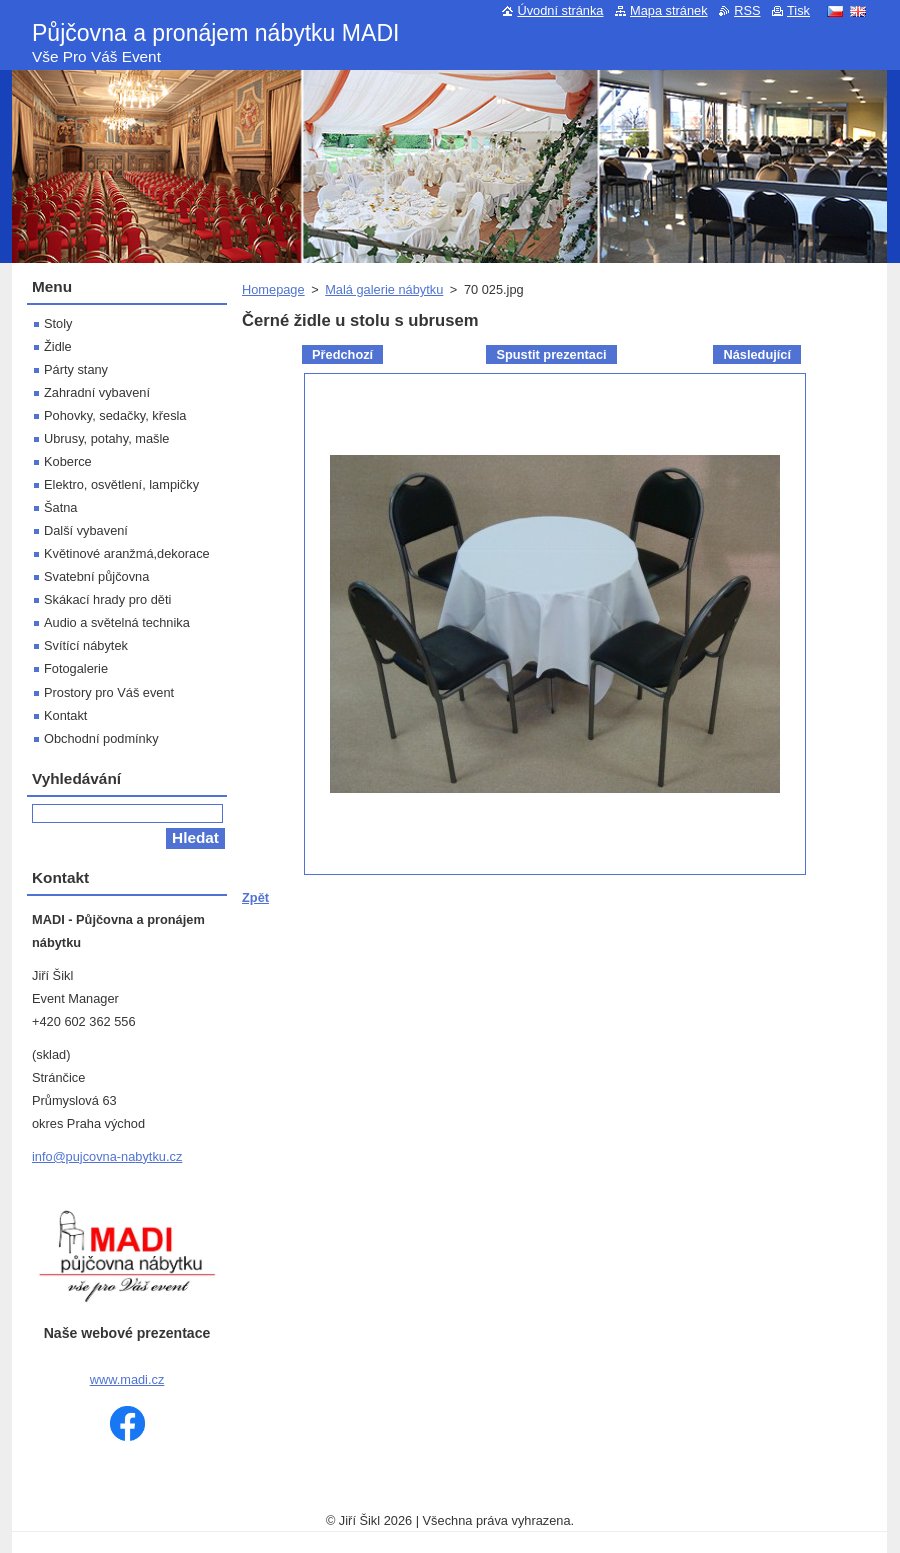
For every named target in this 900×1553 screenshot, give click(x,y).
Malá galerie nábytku (384, 289)
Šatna (60, 507)
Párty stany (76, 369)
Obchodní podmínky (101, 738)
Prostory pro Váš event (109, 692)
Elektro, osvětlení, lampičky (121, 484)
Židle (58, 346)
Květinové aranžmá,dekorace (127, 553)
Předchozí (342, 354)
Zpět (255, 897)
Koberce (68, 461)
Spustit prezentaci (551, 354)
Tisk (798, 10)
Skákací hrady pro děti (107, 599)
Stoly (58, 323)
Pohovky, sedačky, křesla (115, 415)
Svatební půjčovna (96, 576)
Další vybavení (86, 530)
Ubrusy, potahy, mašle (106, 438)
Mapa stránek (669, 10)
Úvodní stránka (560, 10)
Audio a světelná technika (117, 622)
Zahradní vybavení (97, 392)
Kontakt (65, 715)
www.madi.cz (127, 1379)
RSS (747, 10)
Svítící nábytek (86, 645)
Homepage (273, 289)
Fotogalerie (76, 668)
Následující (757, 354)
